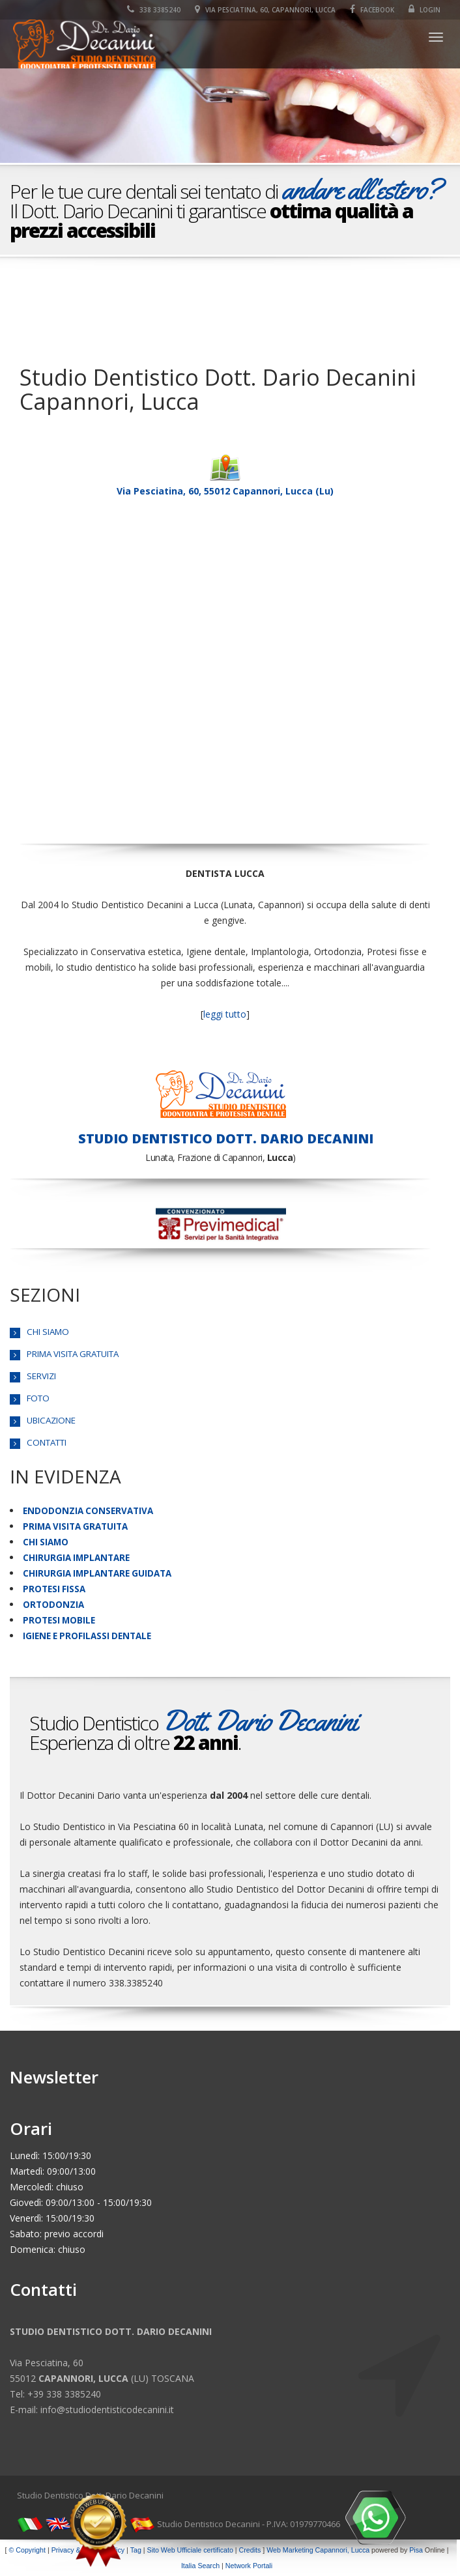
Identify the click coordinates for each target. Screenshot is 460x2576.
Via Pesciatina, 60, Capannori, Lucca (265, 9)
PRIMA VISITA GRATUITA (73, 1354)
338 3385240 (153, 9)
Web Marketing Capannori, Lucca (317, 2550)
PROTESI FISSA (54, 1589)
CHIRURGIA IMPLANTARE (76, 1558)
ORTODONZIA (53, 1604)
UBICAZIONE (51, 1420)
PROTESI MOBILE (59, 1620)
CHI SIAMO (48, 1332)
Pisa (416, 2550)
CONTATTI (46, 1442)
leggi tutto (224, 1014)
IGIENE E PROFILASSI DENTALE (87, 1636)
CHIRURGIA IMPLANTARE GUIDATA (97, 1573)
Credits (250, 2550)
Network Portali (248, 2565)
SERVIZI (41, 1376)
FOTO (38, 1398)
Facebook (372, 9)
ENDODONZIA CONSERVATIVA (88, 1511)
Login (424, 9)
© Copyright (27, 2550)
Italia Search (200, 2565)
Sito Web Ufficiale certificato (190, 2550)
